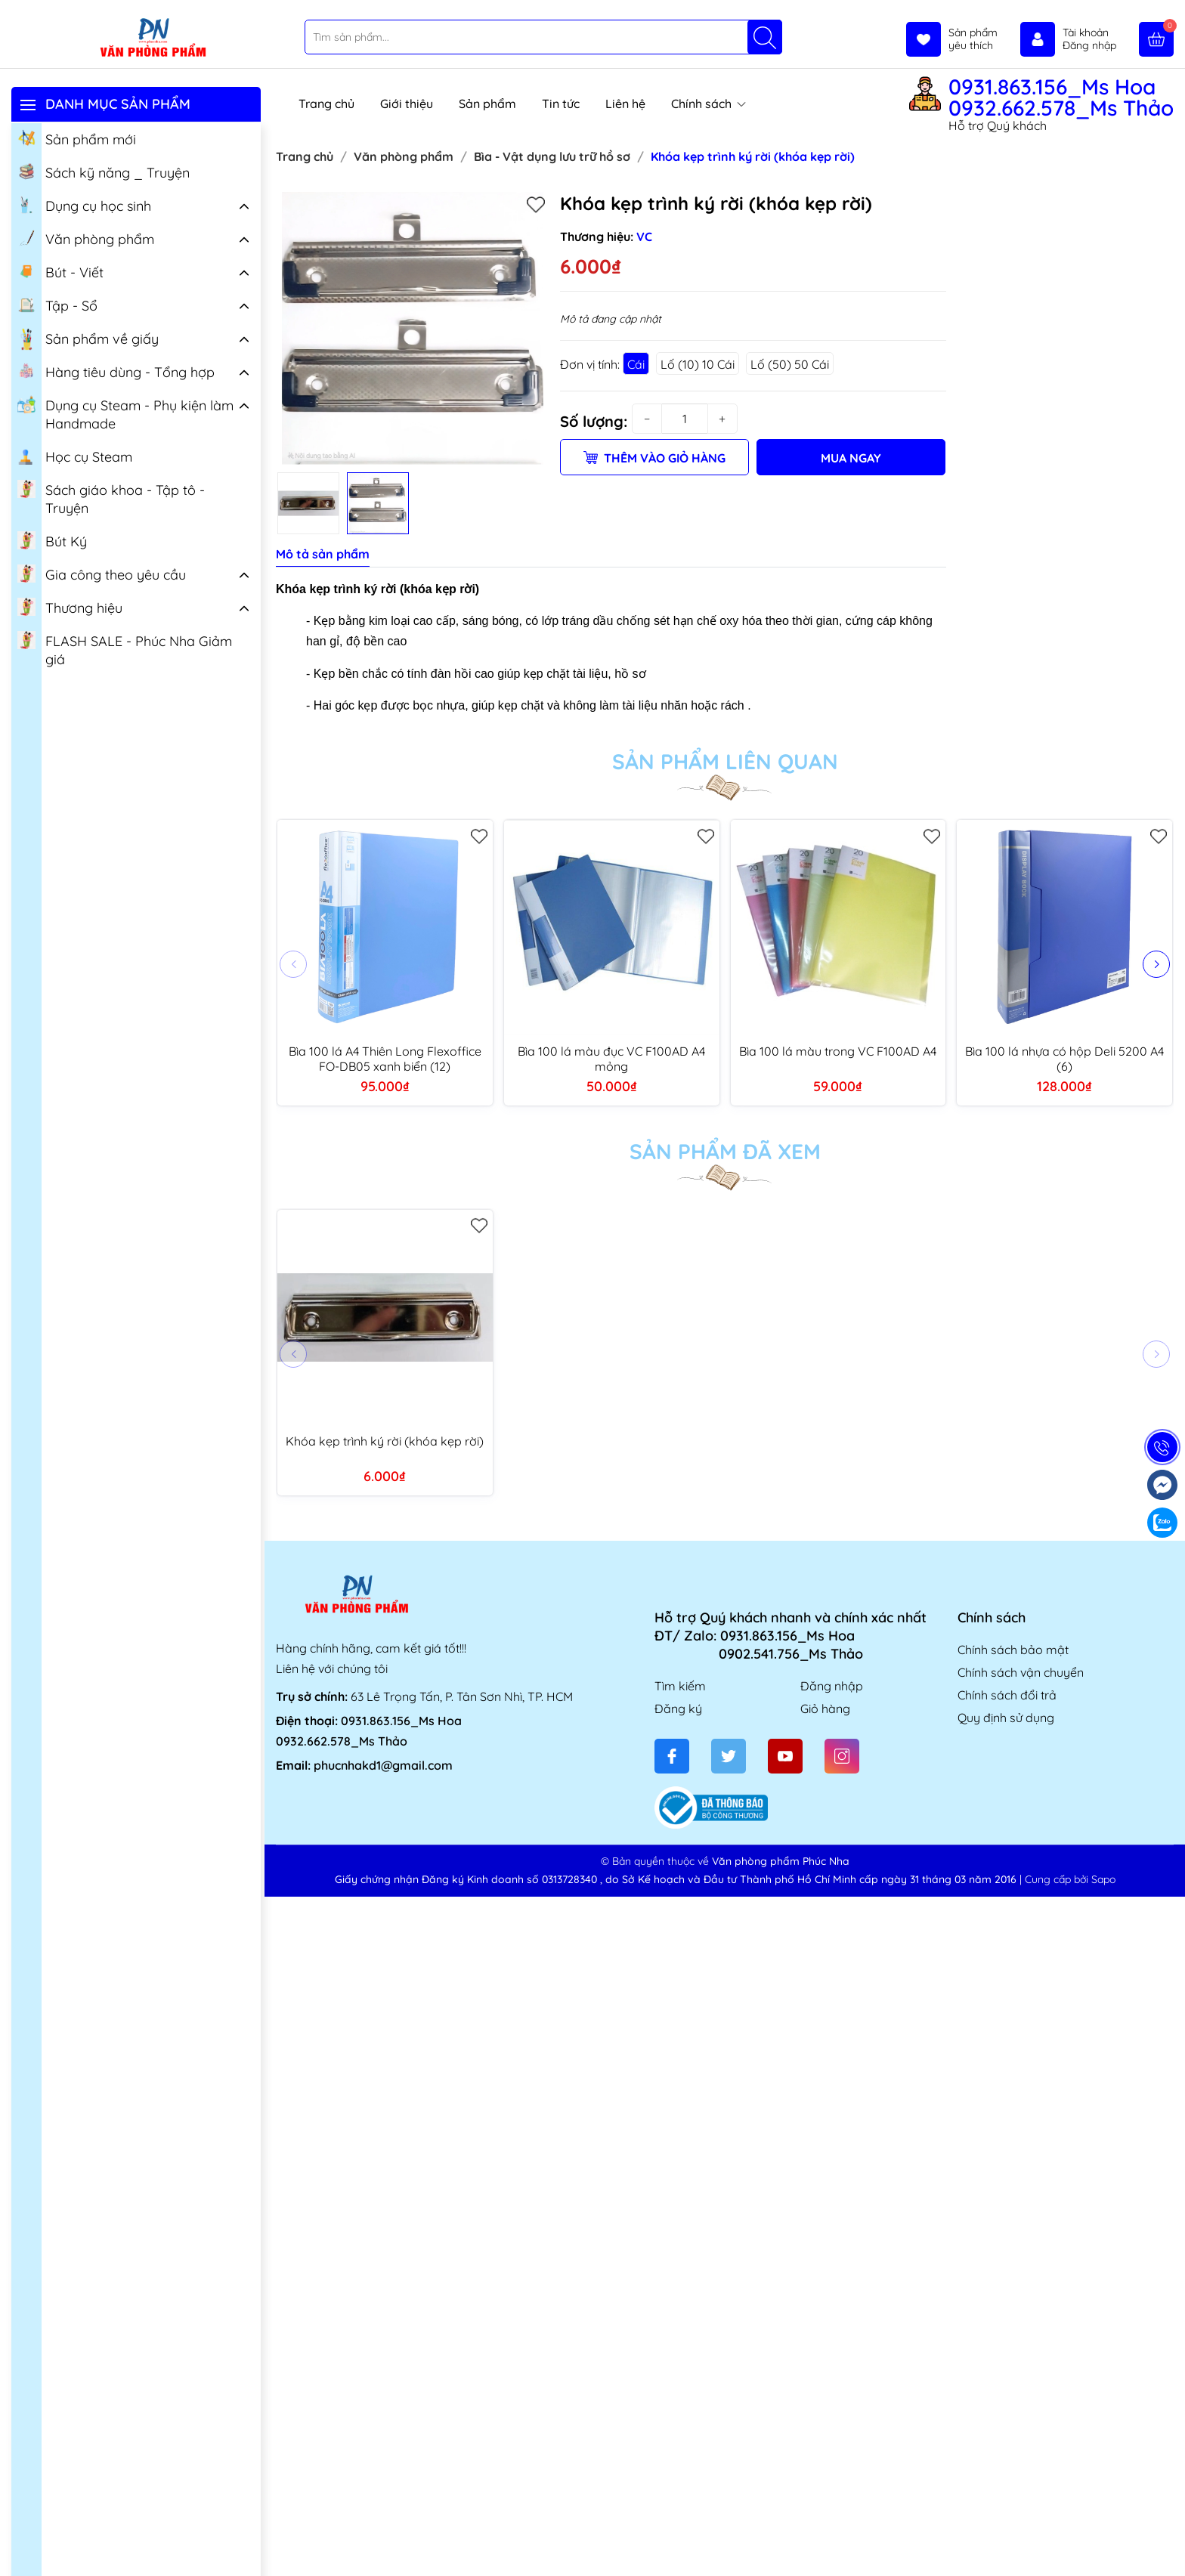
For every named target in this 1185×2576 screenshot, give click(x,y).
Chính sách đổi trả (1007, 1694)
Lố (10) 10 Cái (698, 364)
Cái (636, 364)
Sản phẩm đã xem (725, 1152)
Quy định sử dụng (1006, 1717)
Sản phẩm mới (76, 138)
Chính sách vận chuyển (1021, 1672)
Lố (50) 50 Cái (789, 364)
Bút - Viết (60, 271)
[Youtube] (785, 1756)
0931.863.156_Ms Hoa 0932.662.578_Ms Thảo (1061, 97)
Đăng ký (678, 1708)
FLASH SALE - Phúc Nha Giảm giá (124, 649)
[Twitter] (728, 1756)
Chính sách (708, 103)
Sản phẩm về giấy (88, 339)
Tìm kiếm (680, 1685)
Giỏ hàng (825, 1708)
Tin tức (561, 103)
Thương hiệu (69, 607)
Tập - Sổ (57, 304)
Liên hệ (625, 103)
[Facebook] (671, 1756)
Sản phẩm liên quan (725, 762)
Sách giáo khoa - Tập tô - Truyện (111, 498)
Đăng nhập (831, 1685)
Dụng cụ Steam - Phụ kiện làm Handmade (125, 413)
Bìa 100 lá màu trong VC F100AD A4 (837, 1051)
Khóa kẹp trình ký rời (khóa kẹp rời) (385, 1441)
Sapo (1103, 1879)
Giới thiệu (406, 103)
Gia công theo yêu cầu (101, 573)
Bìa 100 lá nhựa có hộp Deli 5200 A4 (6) (1064, 1059)
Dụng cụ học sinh (84, 205)
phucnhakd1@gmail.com (383, 1765)
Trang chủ (326, 103)
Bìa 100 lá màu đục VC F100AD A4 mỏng (611, 1059)
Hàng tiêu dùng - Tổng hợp (116, 371)
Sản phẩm (487, 103)
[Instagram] (842, 1756)
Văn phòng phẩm (85, 238)
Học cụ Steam (74, 455)
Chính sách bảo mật (1013, 1649)
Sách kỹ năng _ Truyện (103, 171)
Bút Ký (52, 540)
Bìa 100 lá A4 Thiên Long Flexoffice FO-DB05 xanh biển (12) (385, 1059)
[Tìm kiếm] (764, 37)
